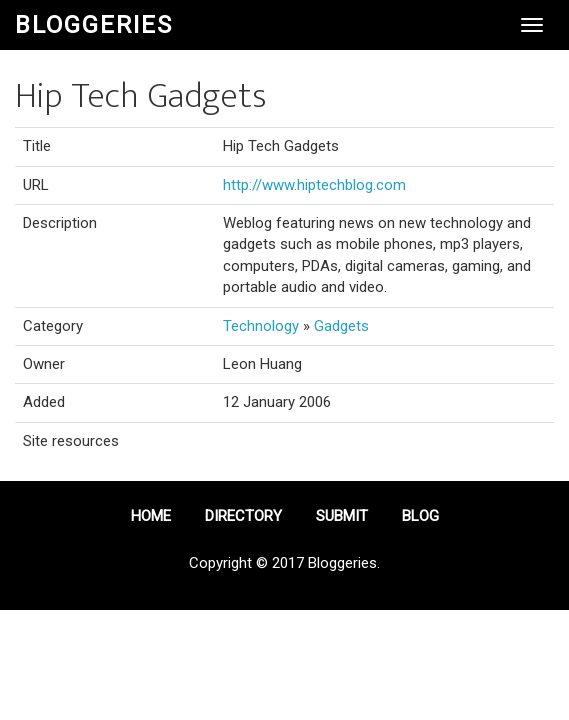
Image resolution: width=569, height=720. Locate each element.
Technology (261, 326)
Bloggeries (94, 25)
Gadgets (341, 326)
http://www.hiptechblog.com (314, 185)
